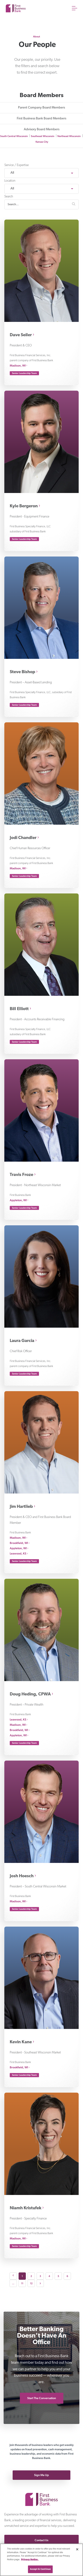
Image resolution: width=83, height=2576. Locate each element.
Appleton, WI (18, 1200)
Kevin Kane (21, 2042)
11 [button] (22, 2283)
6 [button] (67, 2276)
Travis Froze (21, 1175)
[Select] (41, 173)
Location (9, 181)
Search (8, 196)
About (36, 36)
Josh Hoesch (22, 1876)
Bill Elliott (19, 1009)
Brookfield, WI (19, 1543)
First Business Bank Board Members (41, 118)
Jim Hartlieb (21, 1507)
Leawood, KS (18, 1553)
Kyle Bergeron (24, 506)
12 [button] (31, 2283)
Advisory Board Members (41, 129)
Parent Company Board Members (41, 107)
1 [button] (22, 2276)
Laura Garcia (22, 1341)
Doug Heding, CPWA (30, 1694)
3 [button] (40, 2276)
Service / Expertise (16, 165)
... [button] (13, 2283)
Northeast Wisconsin (69, 136)
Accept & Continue (40, 2569)
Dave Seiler (21, 335)
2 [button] (31, 2276)
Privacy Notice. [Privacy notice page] (30, 2559)
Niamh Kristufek (25, 2208)
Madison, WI (18, 365)
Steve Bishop (22, 672)
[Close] (77, 2549)
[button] (73, 204)
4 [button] (49, 2276)
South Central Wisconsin (14, 136)
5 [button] (58, 2276)
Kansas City (42, 141)
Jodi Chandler (23, 838)
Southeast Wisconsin (42, 136)
